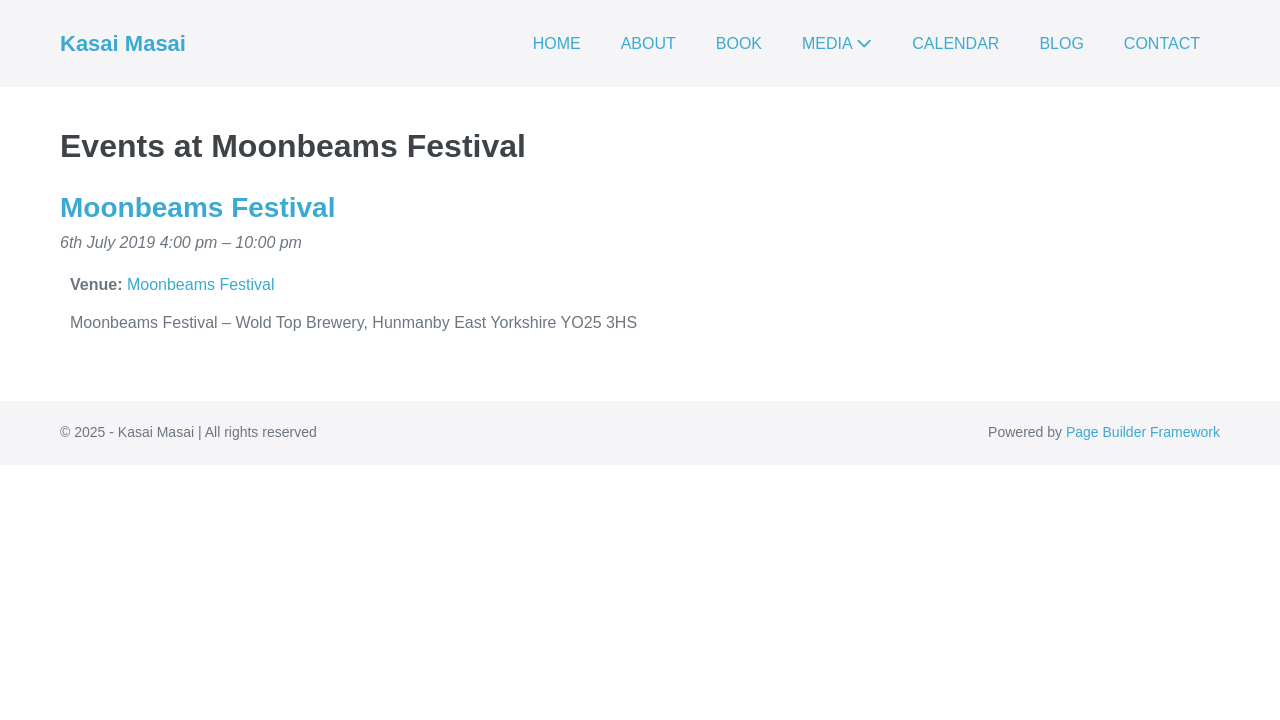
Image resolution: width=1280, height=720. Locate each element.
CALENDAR (955, 43)
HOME (557, 43)
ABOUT (648, 43)
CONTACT (1162, 43)
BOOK (739, 43)
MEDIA (837, 43)
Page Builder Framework (1143, 432)
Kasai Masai (123, 43)
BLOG (1061, 43)
